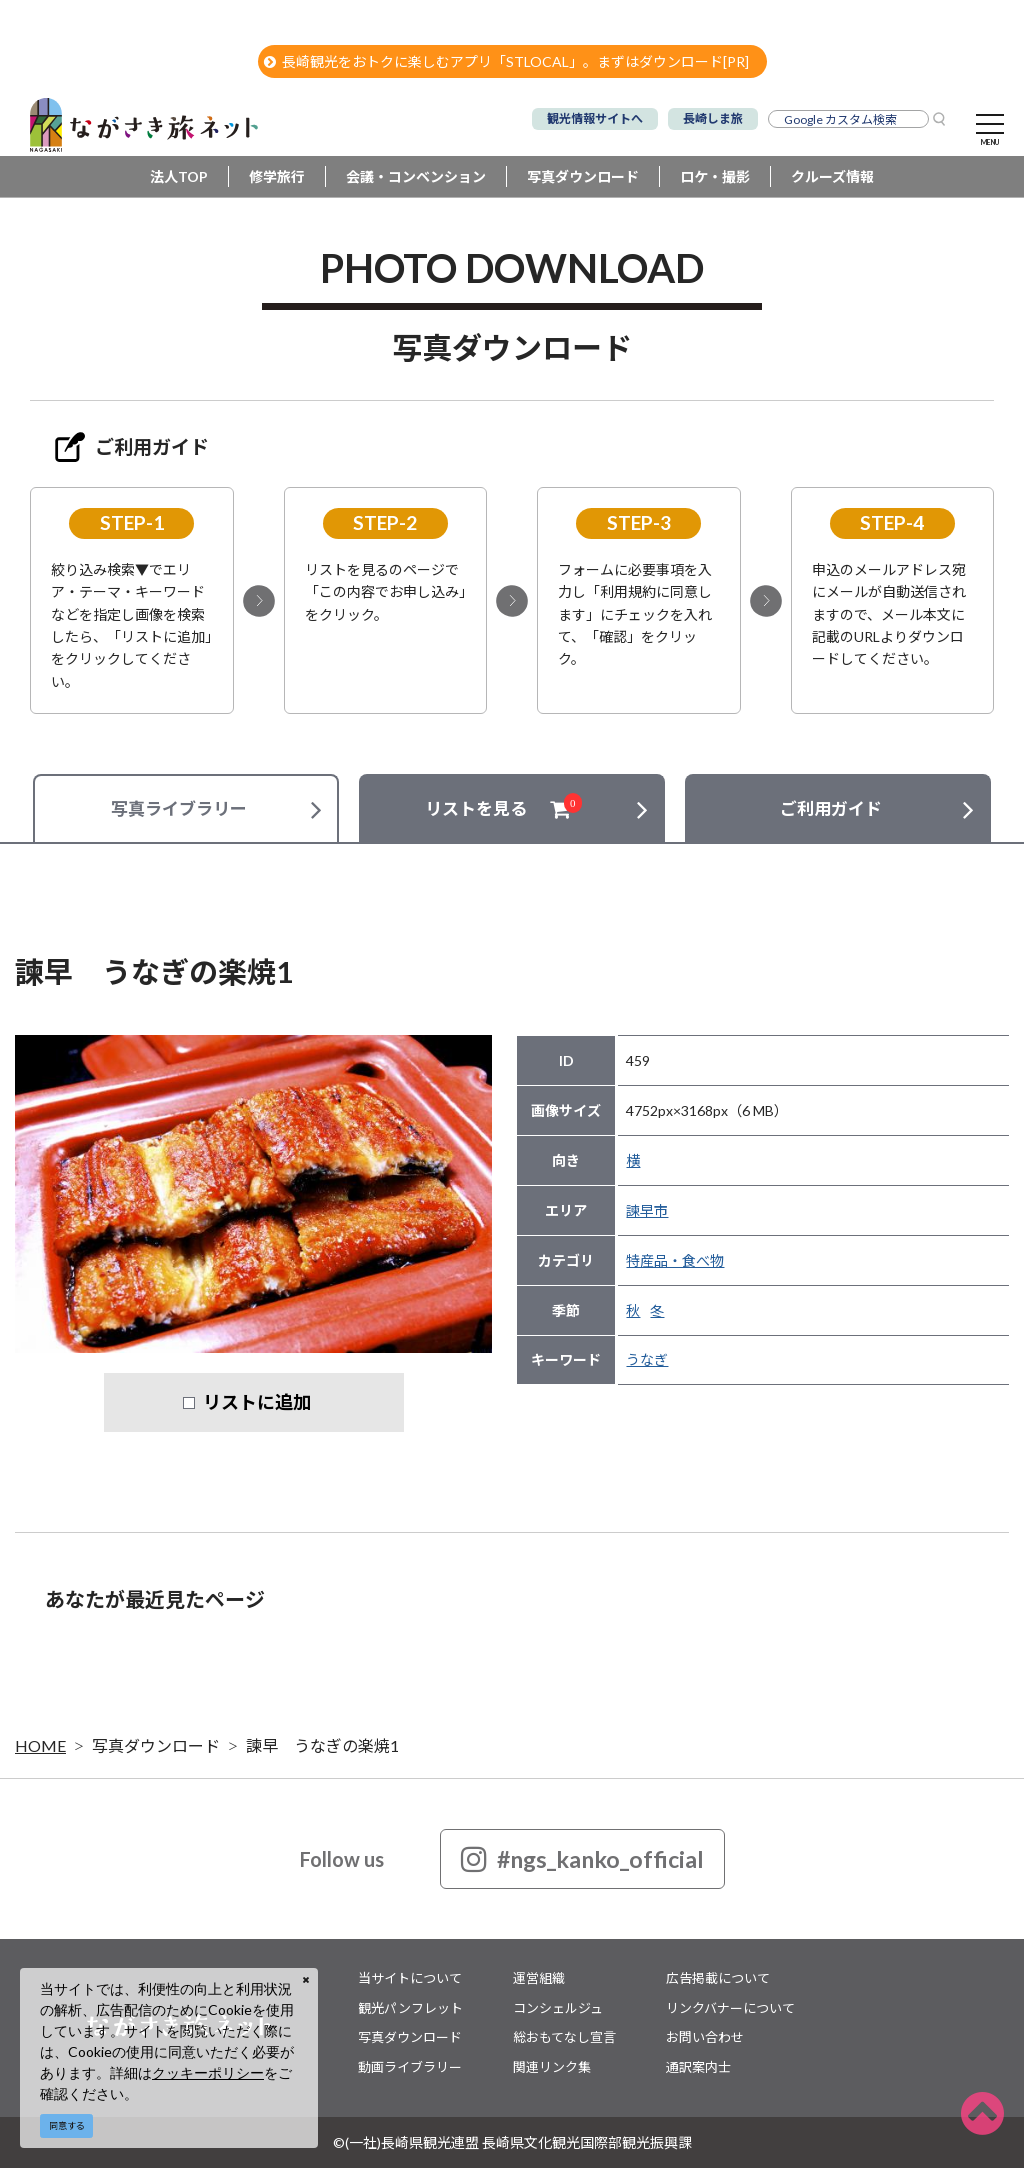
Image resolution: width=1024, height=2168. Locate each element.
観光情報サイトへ (595, 118)
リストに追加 (257, 1402)
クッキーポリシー (208, 2072)
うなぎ (647, 1359)
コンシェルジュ (558, 2008)
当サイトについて (410, 1978)
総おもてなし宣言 (564, 2037)
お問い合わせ (705, 2037)
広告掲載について (718, 1978)
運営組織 (539, 1978)
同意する (67, 2125)
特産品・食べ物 (675, 1260)
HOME (40, 1745)
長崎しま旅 (713, 118)
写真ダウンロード (583, 176)
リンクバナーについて (730, 2008)
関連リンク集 (552, 2067)
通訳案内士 (698, 2067)
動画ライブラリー (410, 2067)
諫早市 (647, 1210)
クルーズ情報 (832, 176)
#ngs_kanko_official (582, 1859)
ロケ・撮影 (715, 176)
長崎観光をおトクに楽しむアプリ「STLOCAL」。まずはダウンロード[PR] (506, 61)
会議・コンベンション (416, 176)
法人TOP (179, 176)
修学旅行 (277, 176)
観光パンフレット (410, 2008)
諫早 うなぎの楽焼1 (322, 1745)
